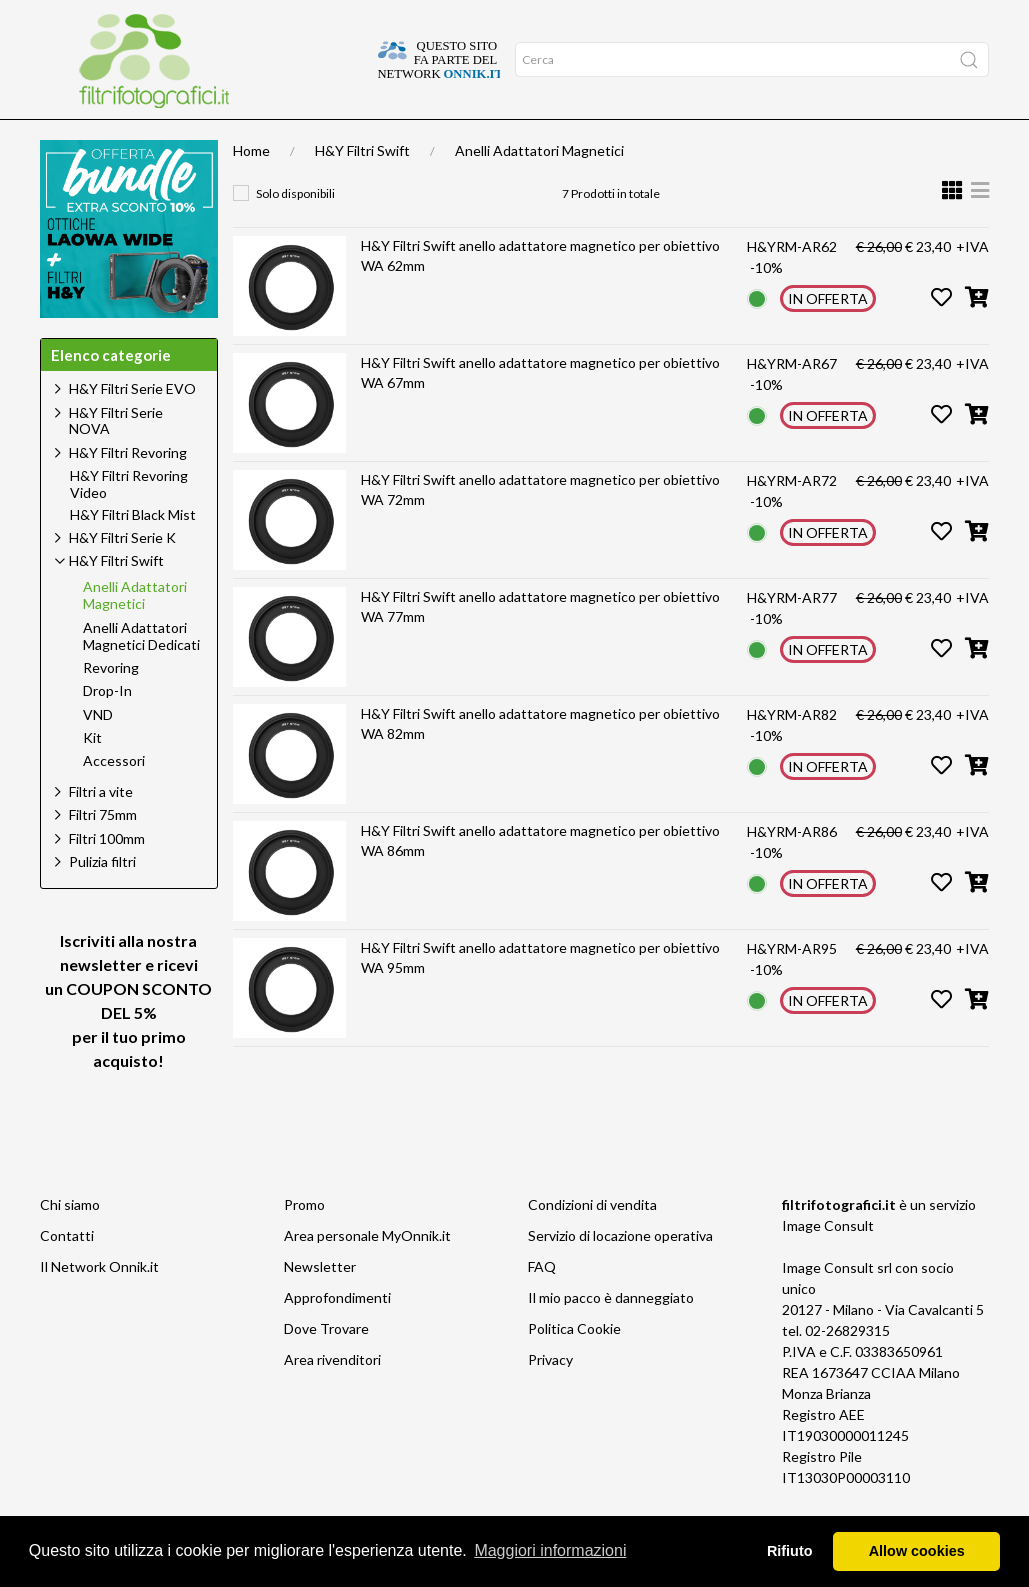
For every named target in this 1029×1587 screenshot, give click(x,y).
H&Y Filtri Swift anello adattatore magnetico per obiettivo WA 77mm (540, 645)
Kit (92, 777)
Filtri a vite (101, 830)
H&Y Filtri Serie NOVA (116, 460)
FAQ (542, 1305)
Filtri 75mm (103, 853)
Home (66, 139)
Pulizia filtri (102, 900)
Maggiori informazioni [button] (550, 1550)
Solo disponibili (295, 232)
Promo (304, 1243)
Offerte (251, 139)
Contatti (67, 1274)
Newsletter (320, 1305)
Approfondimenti (155, 139)
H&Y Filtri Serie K (122, 576)
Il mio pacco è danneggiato (611, 1336)
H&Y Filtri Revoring (128, 491)
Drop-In (107, 730)
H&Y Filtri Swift (362, 189)
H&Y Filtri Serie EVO (132, 427)
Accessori (114, 800)
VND (98, 754)
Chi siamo (70, 1243)
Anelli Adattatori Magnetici (539, 189)
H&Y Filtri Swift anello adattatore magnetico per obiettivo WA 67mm (540, 411)
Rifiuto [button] (790, 1551)
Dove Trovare (326, 1367)
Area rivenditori (332, 1398)
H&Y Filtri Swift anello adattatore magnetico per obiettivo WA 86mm (540, 879)
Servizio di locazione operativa (620, 1274)
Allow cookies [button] (917, 1551)
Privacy (550, 1398)
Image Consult (828, 1264)
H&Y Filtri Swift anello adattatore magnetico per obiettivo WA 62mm (540, 294)
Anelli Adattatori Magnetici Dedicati (141, 675)
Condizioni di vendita (592, 1243)
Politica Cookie (574, 1367)
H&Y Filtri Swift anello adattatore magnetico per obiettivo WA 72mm (540, 528)
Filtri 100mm (107, 877)
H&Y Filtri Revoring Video (129, 523)
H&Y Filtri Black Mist (133, 554)
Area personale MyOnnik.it (367, 1274)
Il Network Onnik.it (99, 1305)
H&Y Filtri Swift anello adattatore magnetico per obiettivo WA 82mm (540, 762)
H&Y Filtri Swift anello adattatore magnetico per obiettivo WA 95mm (540, 996)
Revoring (111, 707)
